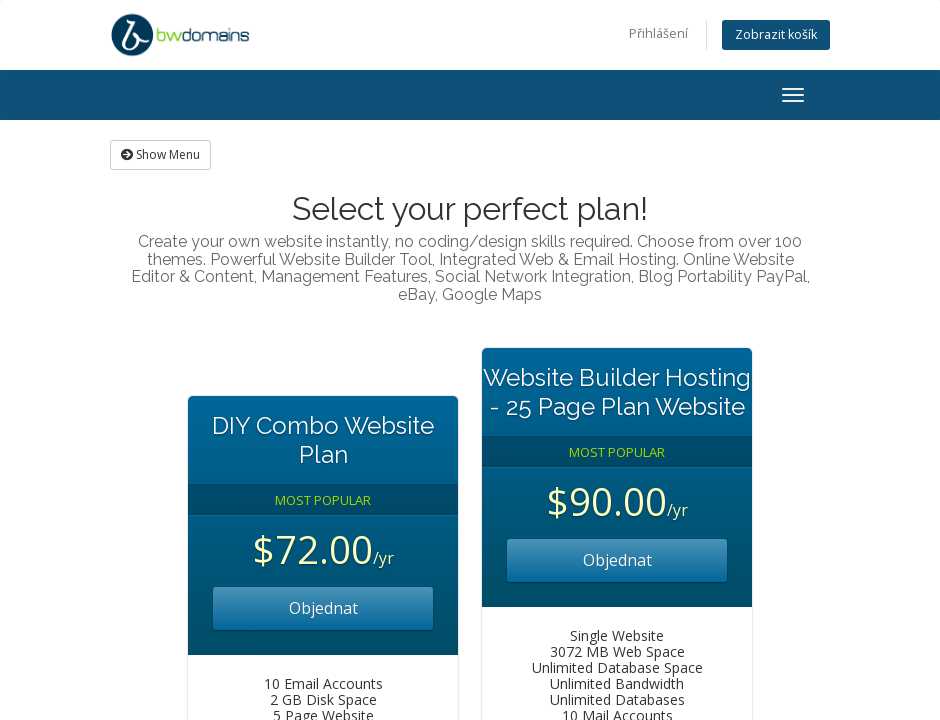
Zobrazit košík (776, 34)
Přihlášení (658, 33)
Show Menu (160, 154)
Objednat (323, 608)
